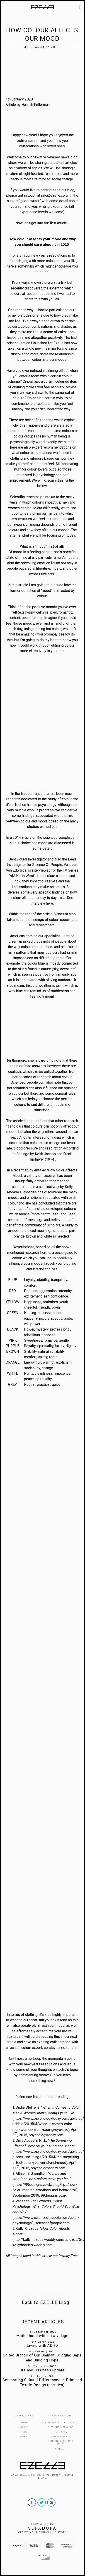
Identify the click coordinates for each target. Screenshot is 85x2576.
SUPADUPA (42, 2528)
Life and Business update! (42, 2370)
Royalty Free (68, 2256)
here (49, 903)
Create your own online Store (42, 2532)
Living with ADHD (42, 2345)
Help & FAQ (60, 2432)
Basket (24, 2436)
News (24, 2432)
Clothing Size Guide (60, 2427)
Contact (60, 2449)
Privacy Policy (60, 2436)
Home (24, 2422)
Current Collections (60, 2422)
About (24, 2427)
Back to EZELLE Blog (42, 2302)
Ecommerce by (42, 2524)
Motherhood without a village (42, 2336)
